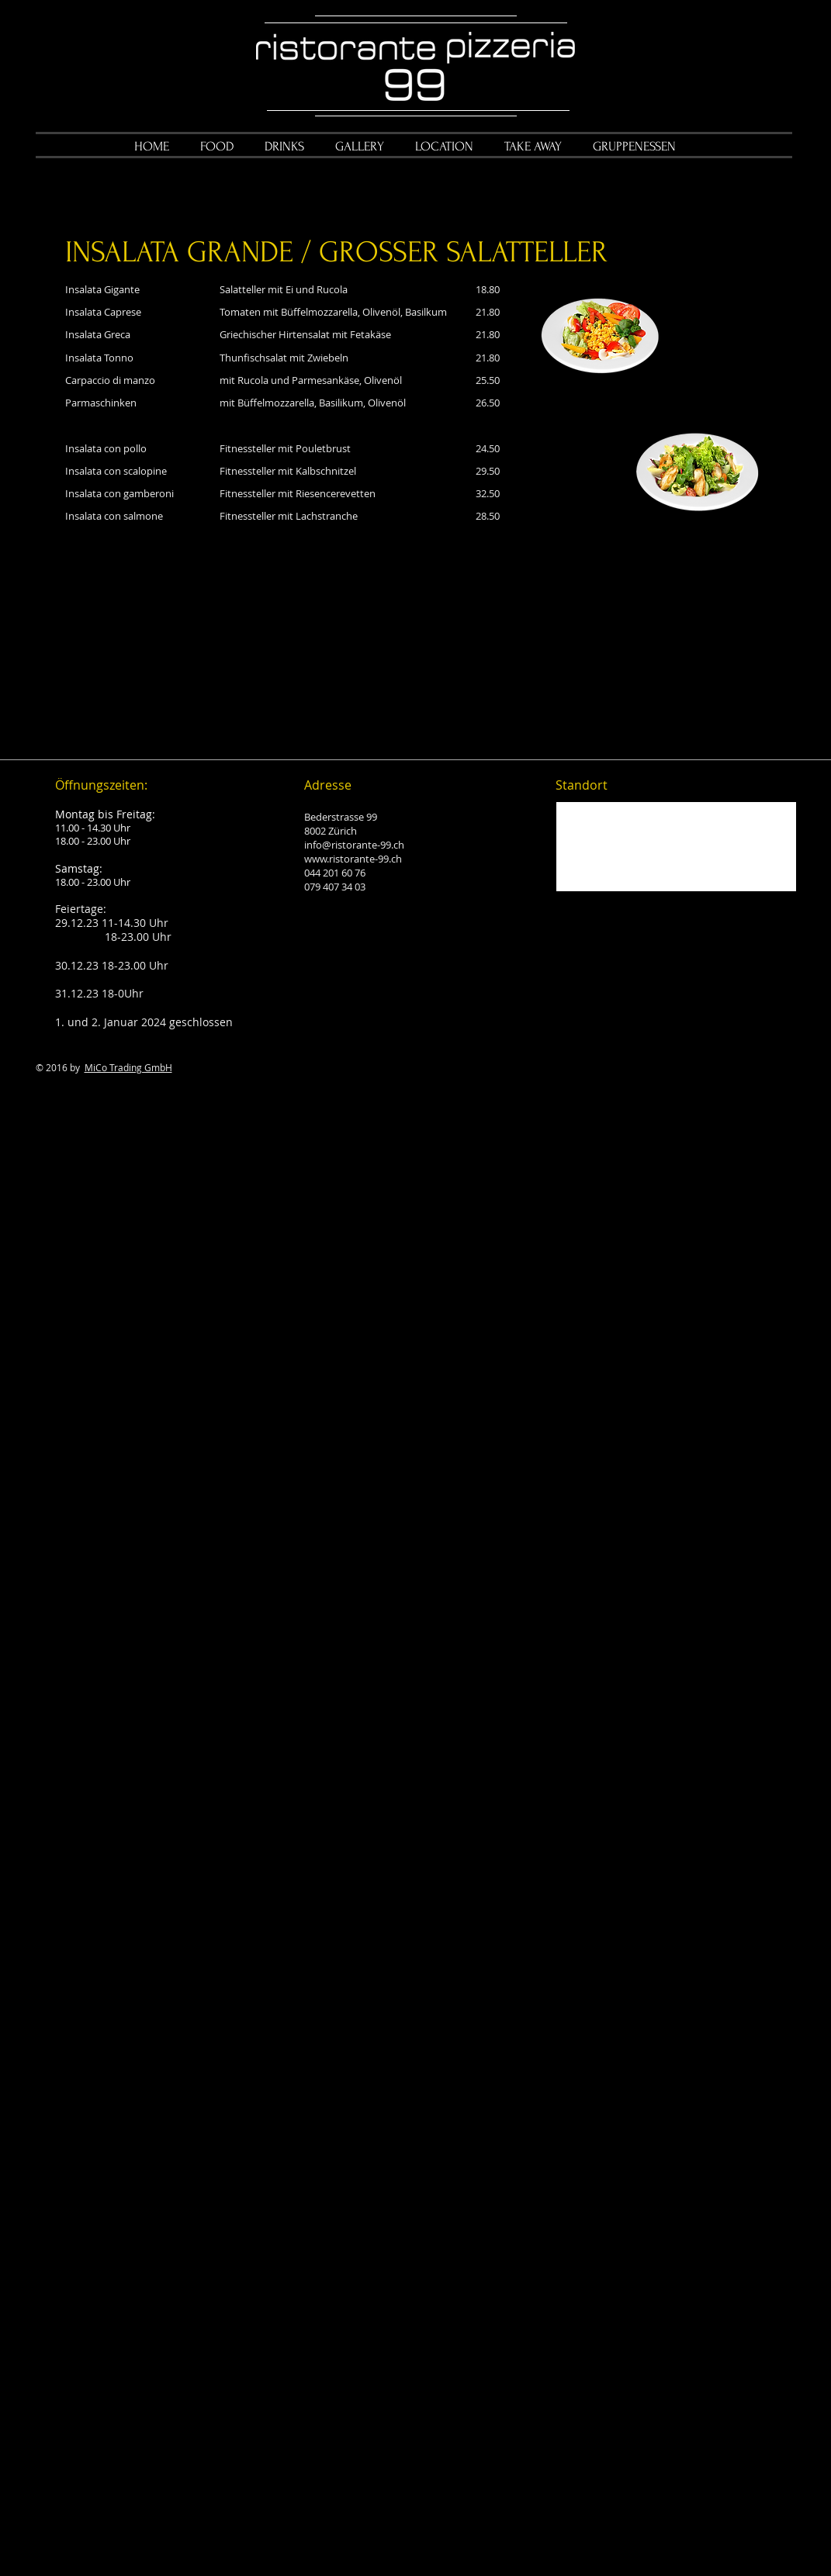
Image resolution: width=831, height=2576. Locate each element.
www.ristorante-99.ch (353, 859)
